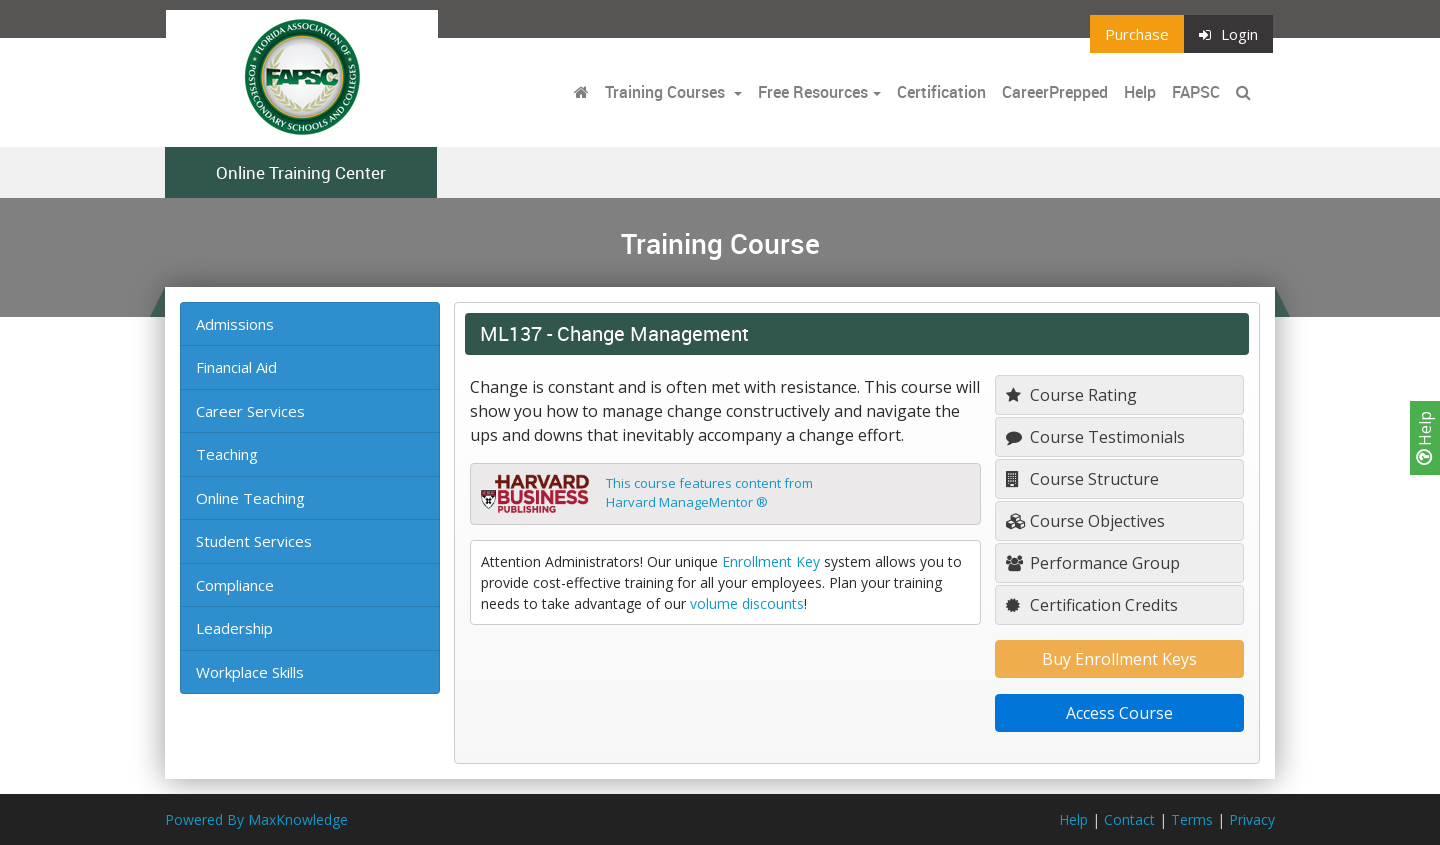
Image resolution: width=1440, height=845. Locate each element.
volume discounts (747, 603)
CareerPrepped (1055, 92)
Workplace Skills (250, 672)
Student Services (254, 541)
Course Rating (1071, 395)
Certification (941, 92)
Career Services (250, 411)
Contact (1129, 819)
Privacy (1252, 819)
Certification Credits (1092, 605)
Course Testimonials (1095, 437)
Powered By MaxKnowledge (256, 819)
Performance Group (1093, 563)
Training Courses (667, 92)
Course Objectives (1085, 521)
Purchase (1137, 34)
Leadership (234, 628)
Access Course (1119, 713)
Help (1425, 438)
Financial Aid (236, 367)
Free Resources (813, 92)
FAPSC (1196, 92)
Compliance (235, 585)
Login (1228, 34)
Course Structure (1082, 479)
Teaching (227, 454)
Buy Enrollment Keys (1119, 659)
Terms (1192, 819)
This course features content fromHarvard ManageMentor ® (709, 493)
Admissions (235, 324)
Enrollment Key (771, 561)
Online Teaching (250, 498)
